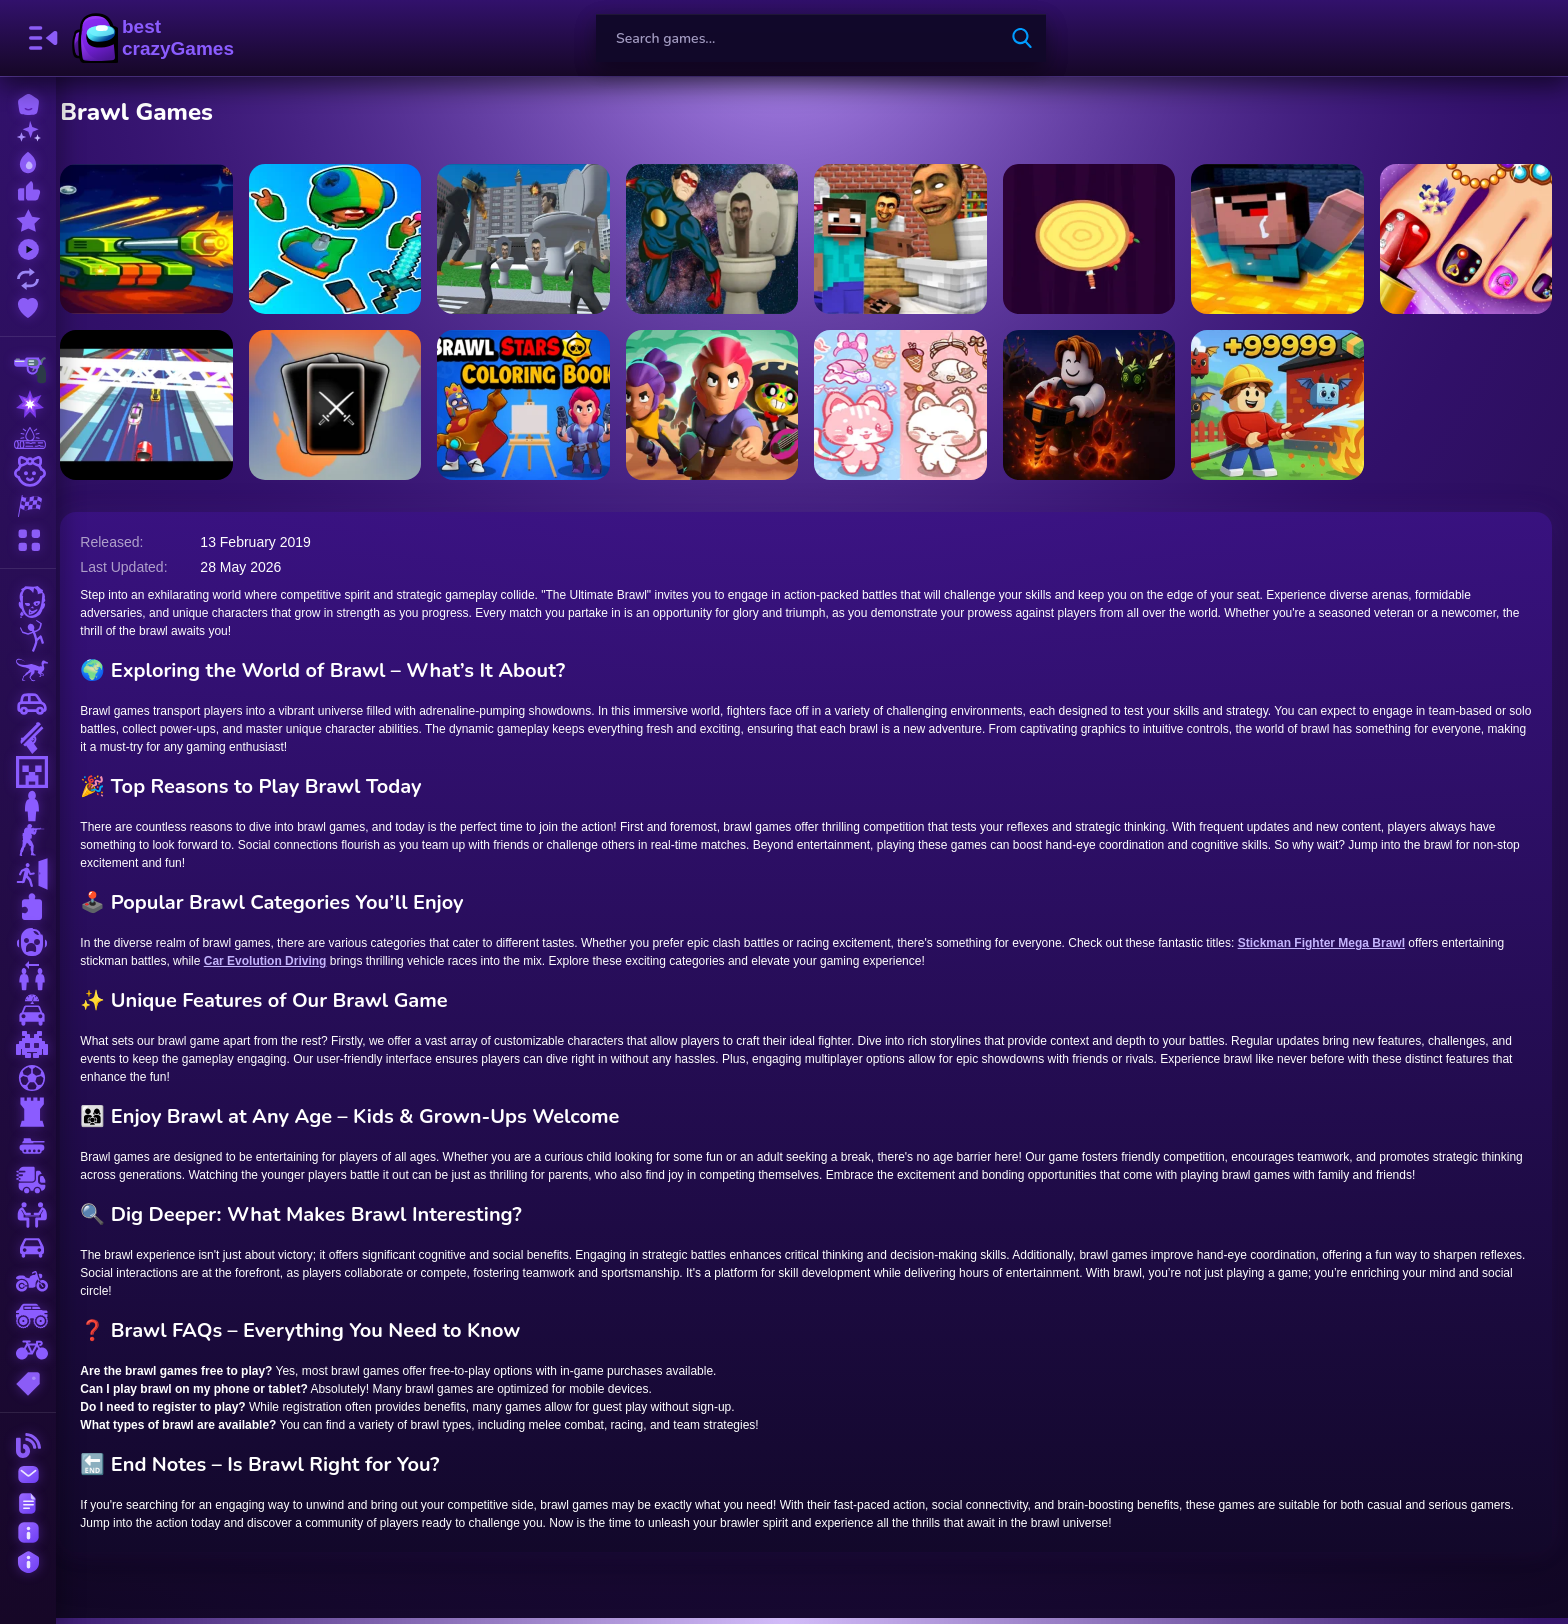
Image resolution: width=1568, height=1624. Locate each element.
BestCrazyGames (153, 38)
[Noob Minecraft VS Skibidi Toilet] (1281, 239)
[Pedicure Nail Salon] (1467, 239)
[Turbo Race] (165, 405)
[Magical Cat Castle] (909, 405)
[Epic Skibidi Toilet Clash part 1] (723, 239)
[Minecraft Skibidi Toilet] (909, 239)
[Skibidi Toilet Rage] (537, 239)
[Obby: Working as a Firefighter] (1281, 405)
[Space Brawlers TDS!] (165, 239)
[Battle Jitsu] (351, 405)
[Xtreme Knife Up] (1095, 239)
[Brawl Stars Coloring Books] (537, 405)
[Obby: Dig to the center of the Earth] (1095, 405)
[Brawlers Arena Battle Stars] (723, 405)
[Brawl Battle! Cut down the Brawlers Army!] (351, 239)
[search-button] (1022, 38)
